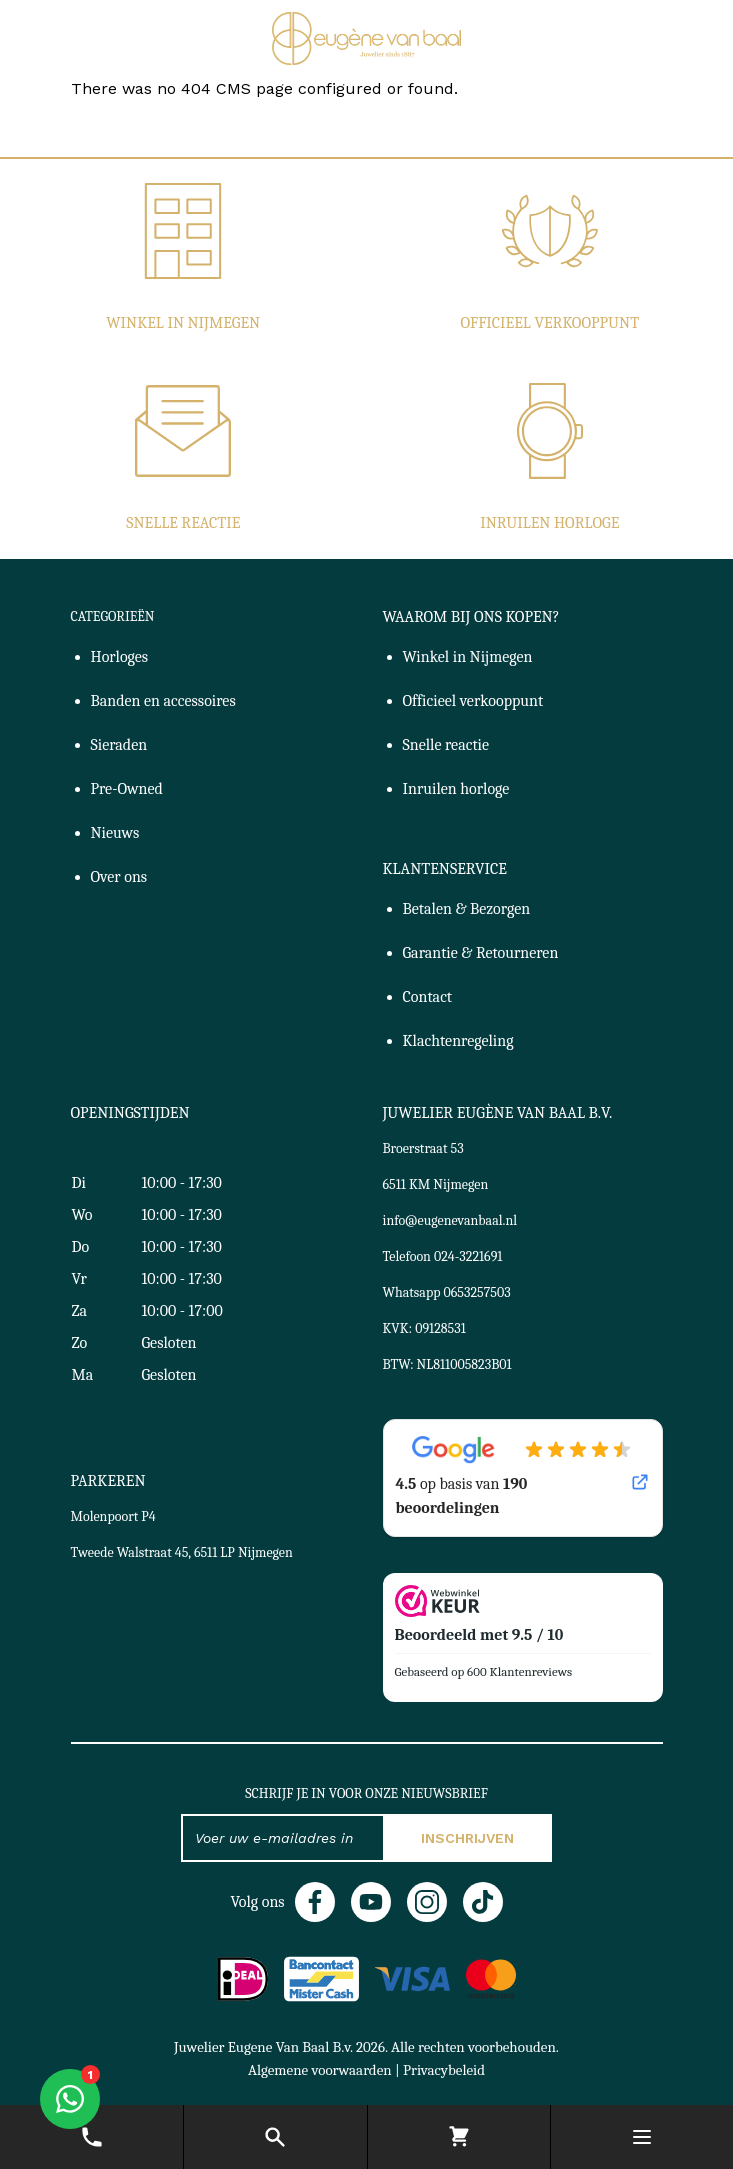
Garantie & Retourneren (481, 953)
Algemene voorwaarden (320, 2070)
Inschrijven (467, 1838)
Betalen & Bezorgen (467, 909)
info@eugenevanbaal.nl (450, 1220)
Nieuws (115, 833)
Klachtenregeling (458, 1041)
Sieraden (119, 745)
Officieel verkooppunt (549, 323)
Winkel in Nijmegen (183, 323)
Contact (428, 997)
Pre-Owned (127, 789)
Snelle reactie (183, 523)
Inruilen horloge (549, 523)
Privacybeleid (444, 2070)
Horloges (120, 657)
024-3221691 (468, 1256)
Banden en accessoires (163, 701)
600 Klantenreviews (519, 1671)
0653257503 (477, 1292)
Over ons (119, 877)
